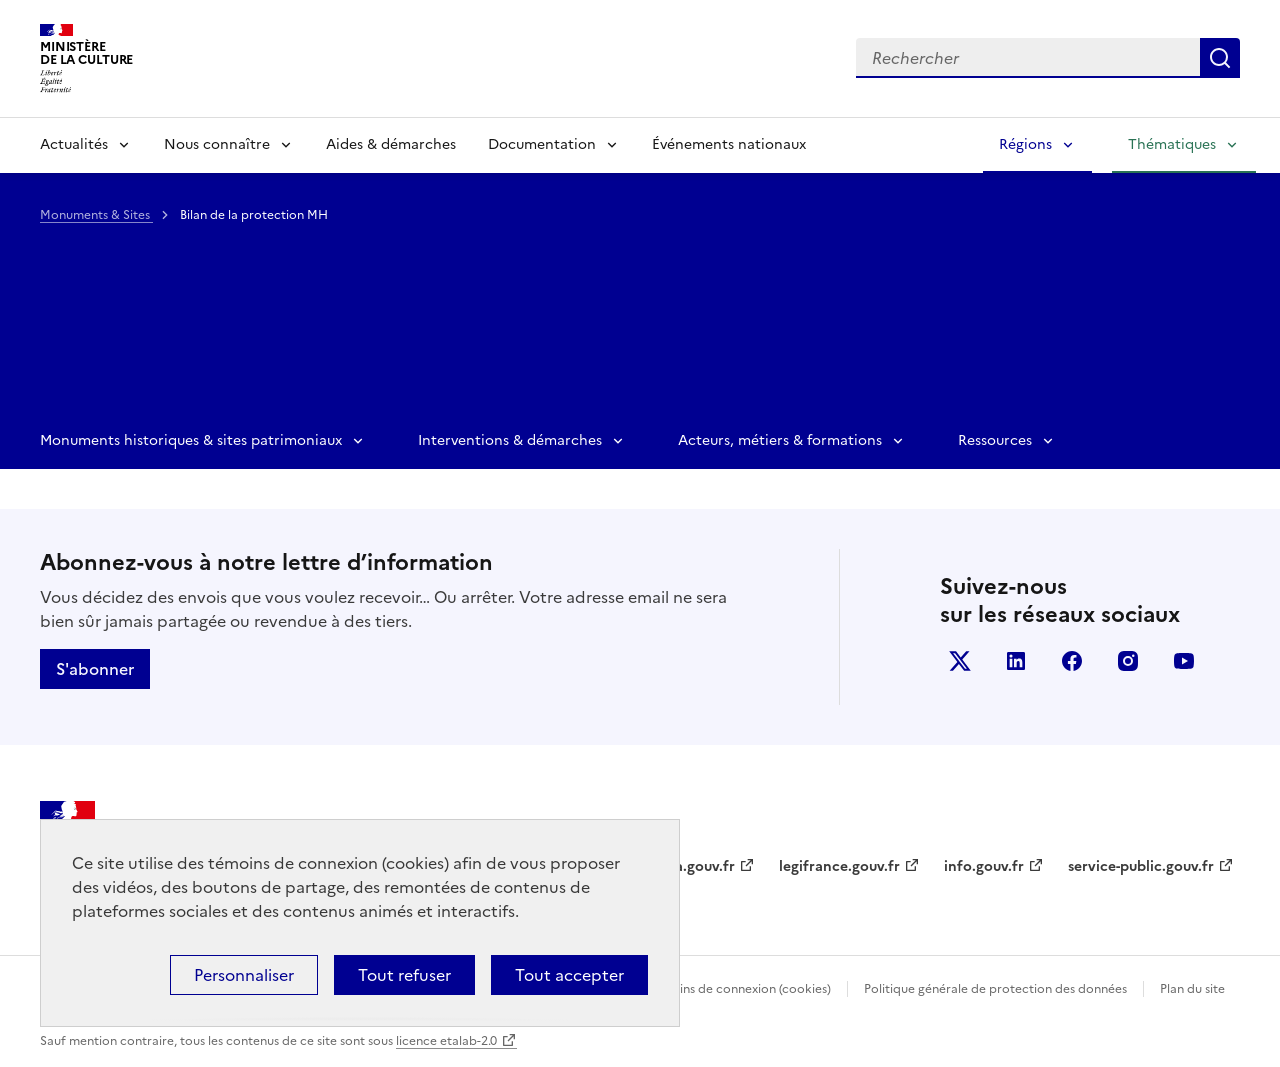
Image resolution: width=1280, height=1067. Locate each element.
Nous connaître (217, 144)
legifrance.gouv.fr (839, 866)
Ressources (995, 440)
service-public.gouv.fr (1141, 866)
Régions (1025, 144)
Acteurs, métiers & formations (780, 440)
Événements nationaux (729, 144)
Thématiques (1172, 144)
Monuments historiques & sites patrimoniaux (191, 440)
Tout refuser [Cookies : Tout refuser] (404, 975)
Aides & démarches (391, 144)
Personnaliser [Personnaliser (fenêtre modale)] (244, 975)
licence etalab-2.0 (446, 1041)
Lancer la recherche (1220, 58)
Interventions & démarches (510, 440)
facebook (1072, 661)
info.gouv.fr (984, 866)
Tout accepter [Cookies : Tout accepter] (569, 975)
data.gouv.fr (693, 866)
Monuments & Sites (96, 215)
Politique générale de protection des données (995, 989)
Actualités (74, 144)
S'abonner (95, 669)
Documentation (542, 144)
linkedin (1016, 661)
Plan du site (1192, 989)
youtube (1184, 661)
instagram (1128, 661)
